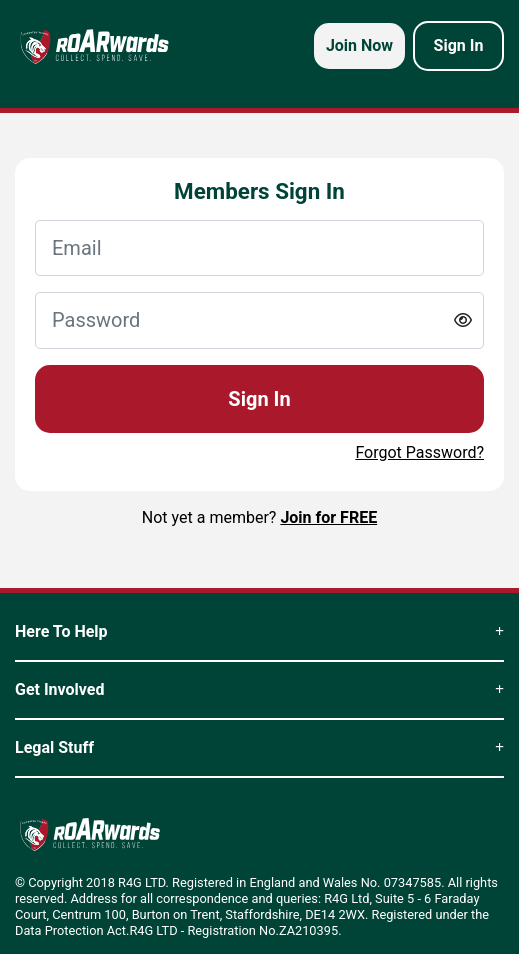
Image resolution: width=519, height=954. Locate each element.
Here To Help (259, 631)
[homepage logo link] (94, 46)
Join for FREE (328, 517)
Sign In (259, 399)
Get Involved (259, 689)
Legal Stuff (259, 747)
